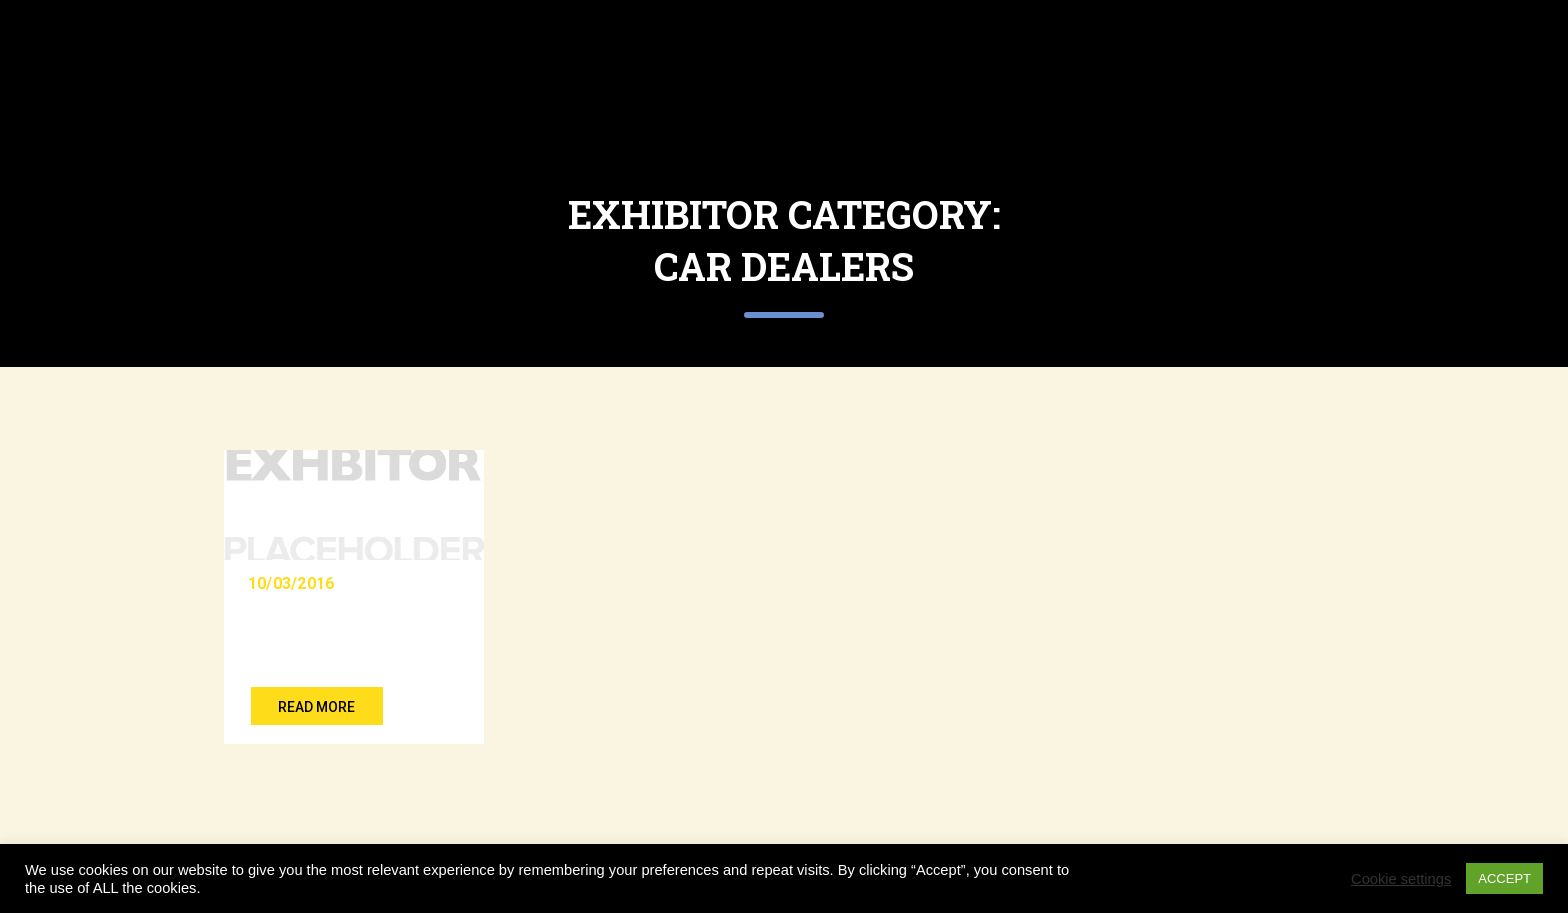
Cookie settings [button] (1401, 879)
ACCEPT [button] (1504, 878)
